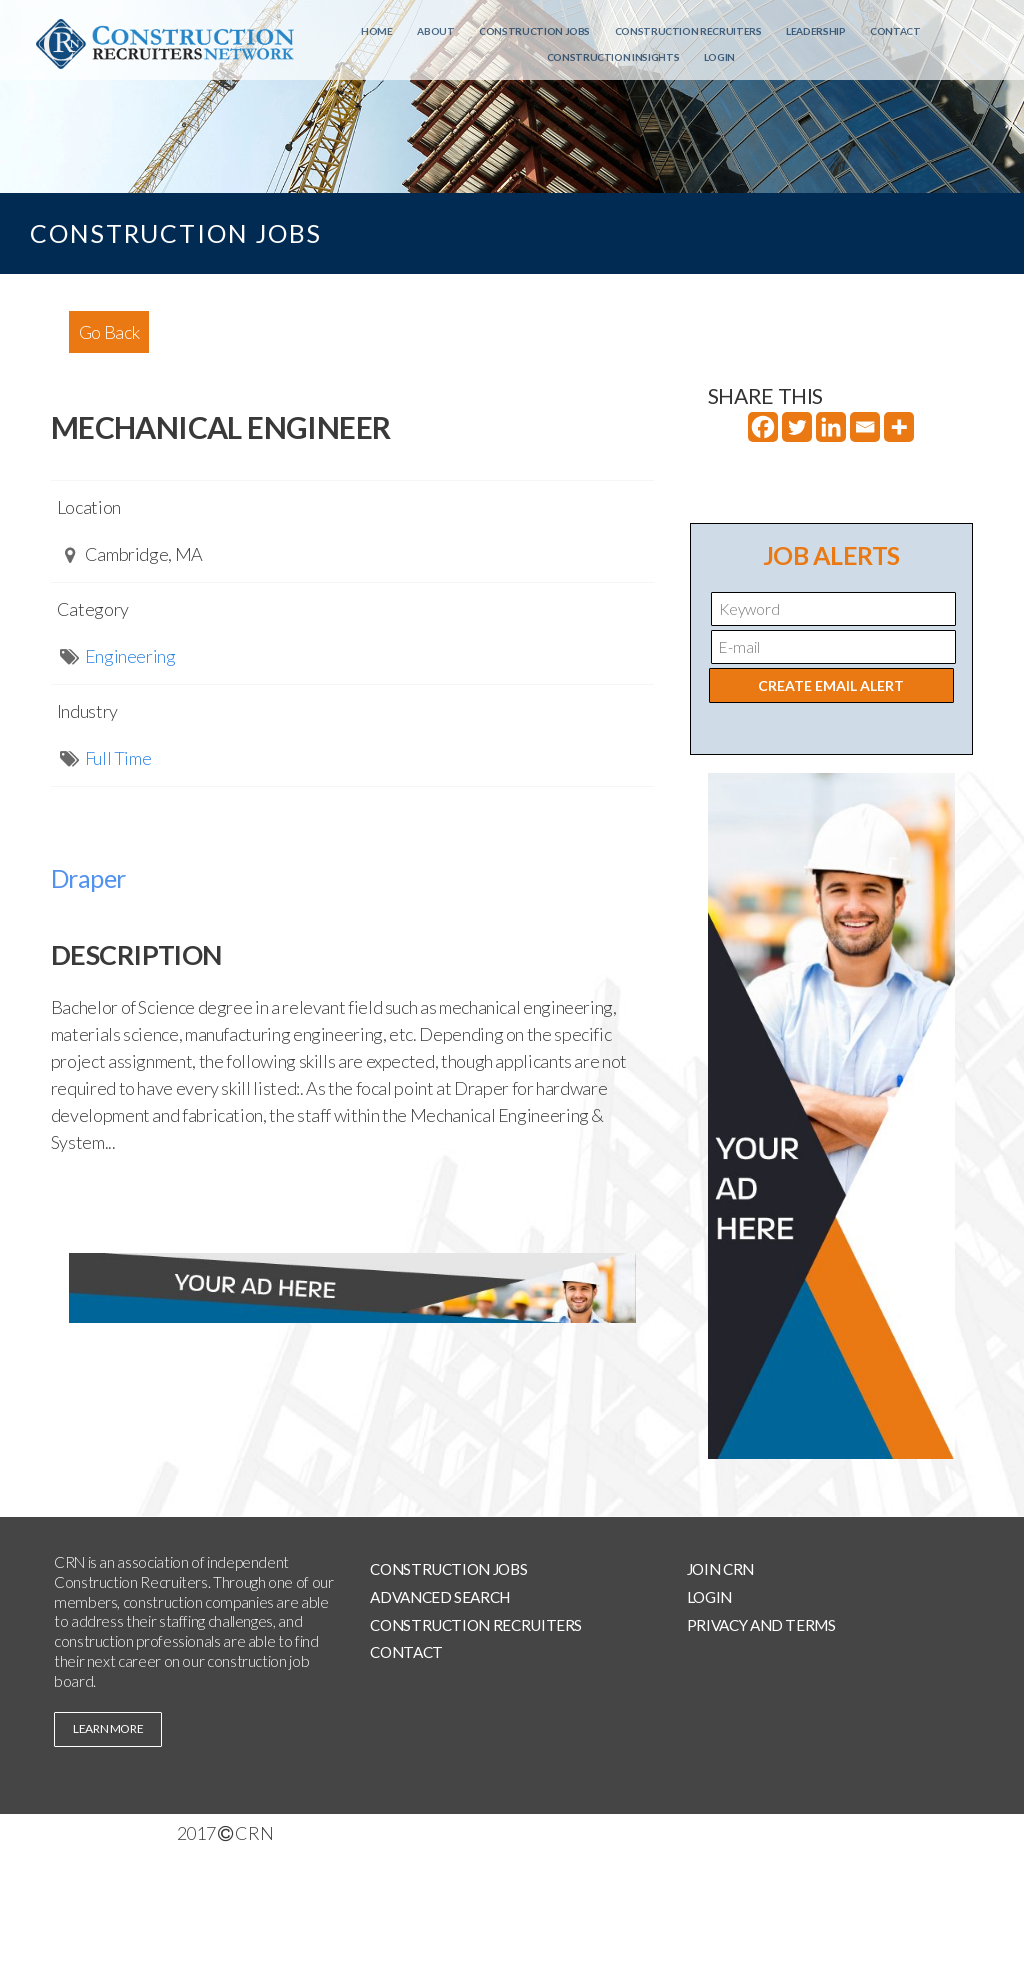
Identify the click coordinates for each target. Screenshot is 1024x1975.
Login (719, 57)
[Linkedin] (831, 427)
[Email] (865, 427)
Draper (88, 878)
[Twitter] (797, 427)
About (435, 31)
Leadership (815, 31)
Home (377, 31)
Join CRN (720, 1569)
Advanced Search (440, 1597)
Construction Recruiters (688, 31)
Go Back (109, 332)
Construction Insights (613, 57)
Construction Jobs (534, 31)
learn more (108, 1728)
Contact (895, 31)
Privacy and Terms (761, 1625)
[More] (899, 427)
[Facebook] (763, 427)
